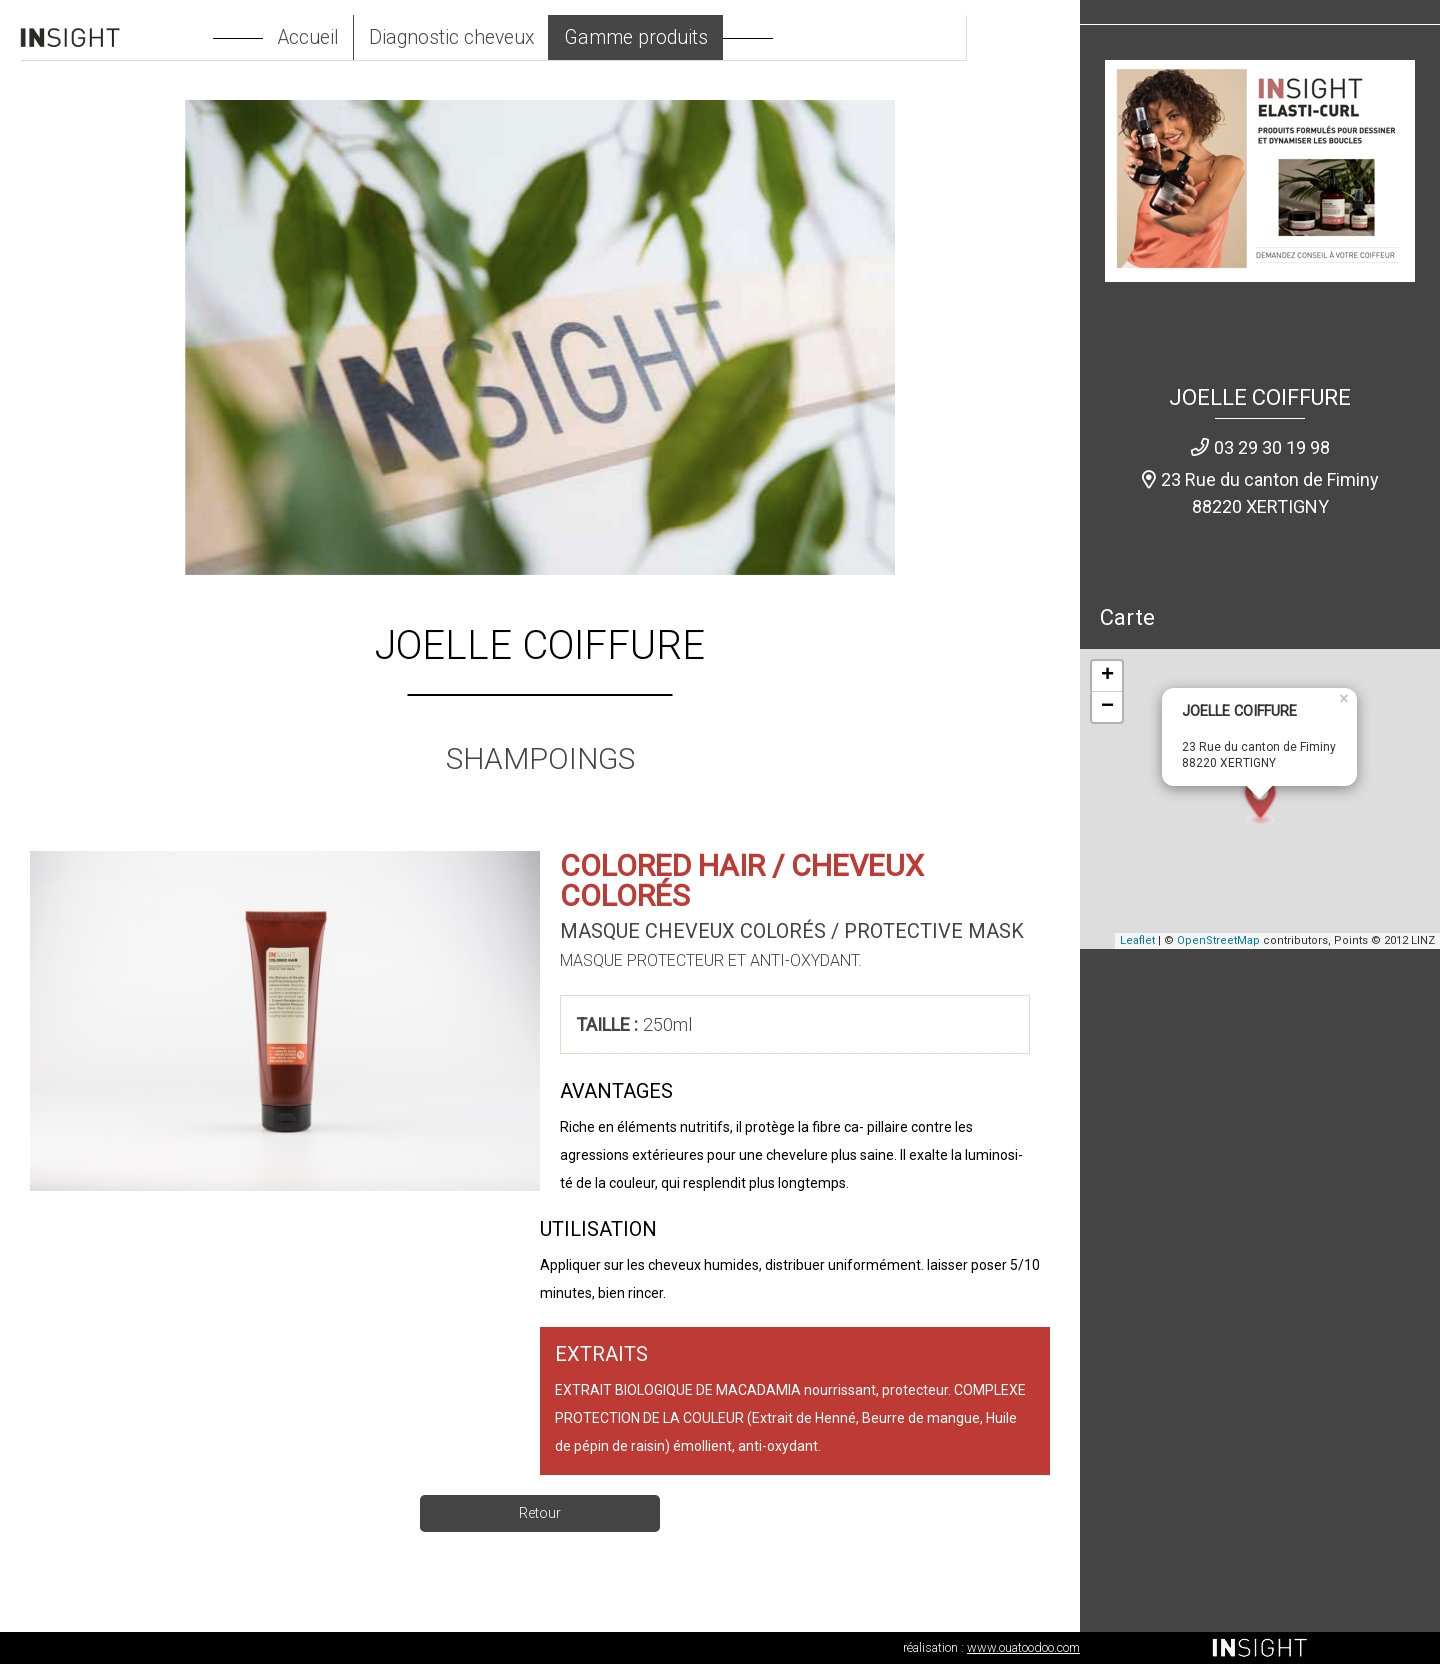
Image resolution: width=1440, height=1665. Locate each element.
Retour (540, 1514)
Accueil (351, 38)
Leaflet (1137, 941)
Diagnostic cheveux (500, 38)
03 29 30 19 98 (1272, 448)
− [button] (1107, 708)
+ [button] (1107, 677)
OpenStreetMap (1218, 941)
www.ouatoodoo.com (1023, 1648)
